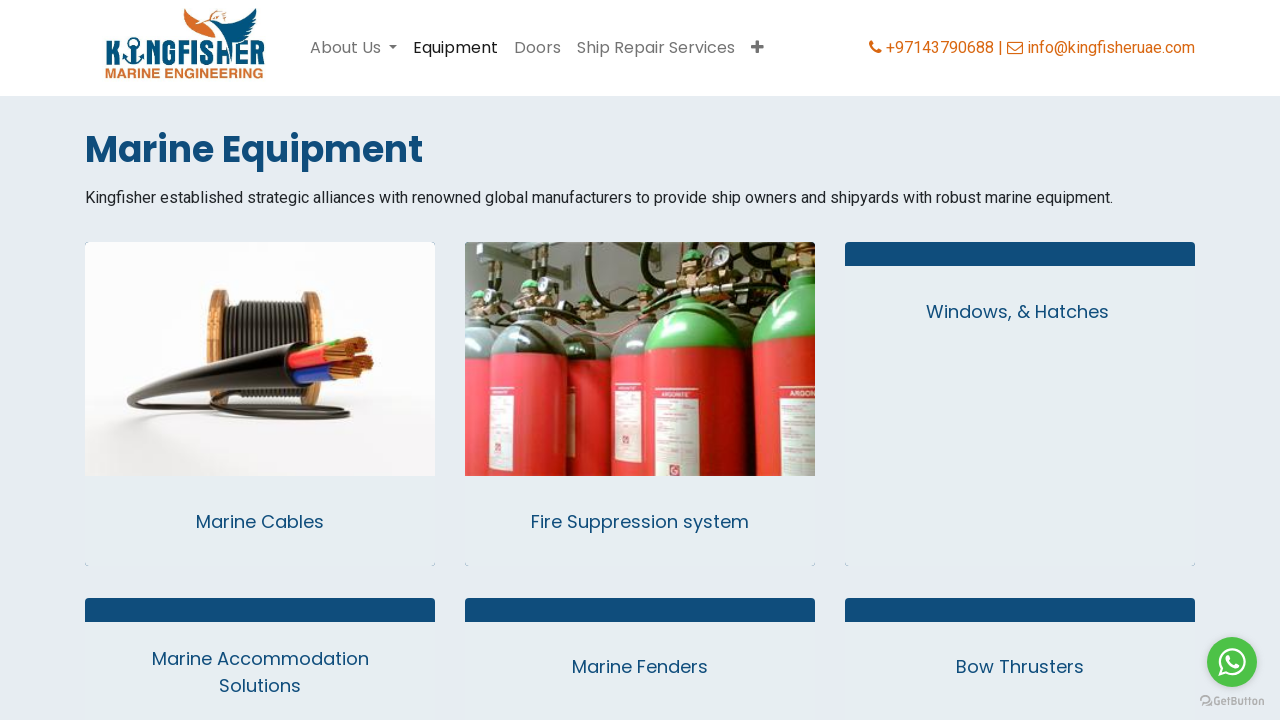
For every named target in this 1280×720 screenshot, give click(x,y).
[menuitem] (455, 48)
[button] (757, 48)
